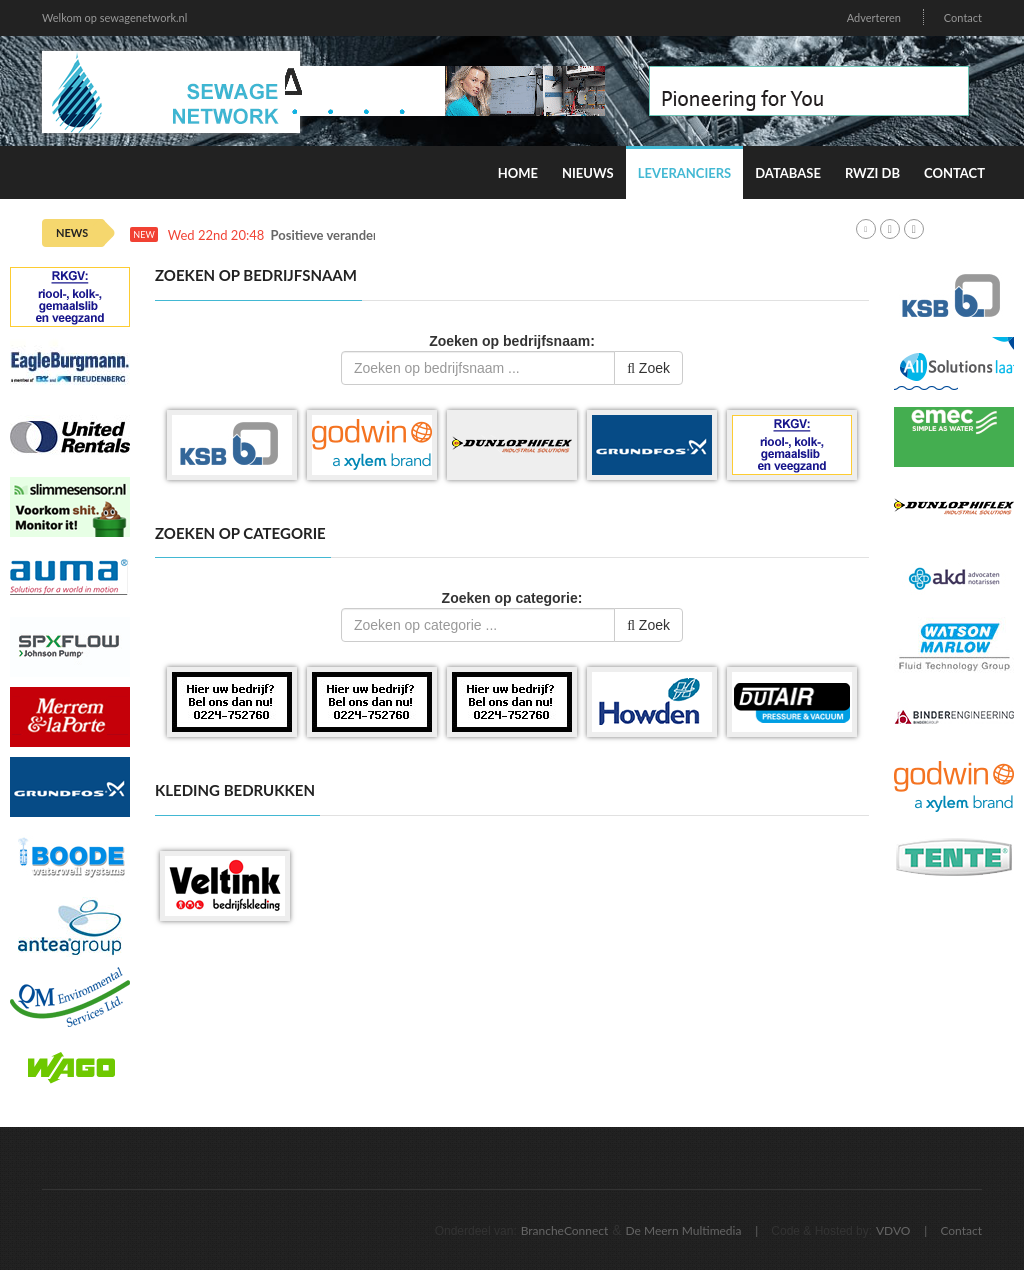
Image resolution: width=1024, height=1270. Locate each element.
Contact (963, 17)
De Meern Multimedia (684, 1230)
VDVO (893, 1230)
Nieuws (588, 173)
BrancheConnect (565, 1230)
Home (518, 173)
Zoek (648, 368)
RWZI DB (872, 173)
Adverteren (874, 17)
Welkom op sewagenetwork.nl (114, 17)
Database (788, 173)
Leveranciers (685, 173)
